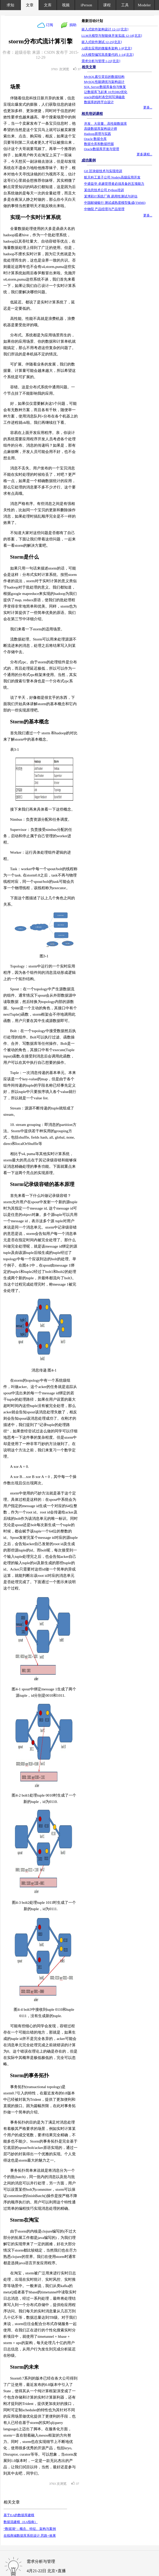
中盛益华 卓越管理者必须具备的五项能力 (114, 184)
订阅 (49, 25)
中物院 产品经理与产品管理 (104, 209)
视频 (66, 5)
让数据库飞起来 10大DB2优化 (106, 92)
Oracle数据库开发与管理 (101, 149)
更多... (147, 107)
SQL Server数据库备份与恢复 (105, 87)
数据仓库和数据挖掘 (99, 144)
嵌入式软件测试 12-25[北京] (102, 42)
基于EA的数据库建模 (19, 2515)
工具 (125, 5)
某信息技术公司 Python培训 (104, 190)
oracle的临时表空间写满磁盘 (104, 97)
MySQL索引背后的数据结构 (104, 77)
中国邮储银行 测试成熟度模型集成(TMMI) (115, 203)
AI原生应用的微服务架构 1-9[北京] (107, 48)
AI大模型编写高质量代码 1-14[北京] (108, 55)
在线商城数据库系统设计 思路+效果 (30, 2535)
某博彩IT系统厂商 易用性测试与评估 (111, 196)
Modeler (144, 5)
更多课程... (144, 154)
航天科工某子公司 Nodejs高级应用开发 (112, 177)
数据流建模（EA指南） (21, 2522)
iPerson (86, 5)
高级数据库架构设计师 (100, 129)
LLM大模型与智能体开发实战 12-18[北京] (112, 36)
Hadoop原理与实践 (97, 134)
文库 (48, 5)
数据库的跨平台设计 (99, 102)
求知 (10, 5)
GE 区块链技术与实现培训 (103, 171)
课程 (107, 5)
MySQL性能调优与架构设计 (104, 82)
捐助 (72, 25)
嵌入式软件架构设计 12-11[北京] (105, 29)
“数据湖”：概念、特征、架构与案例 (30, 2529)
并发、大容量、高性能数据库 (105, 123)
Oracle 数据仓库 (95, 139)
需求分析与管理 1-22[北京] (101, 61)
